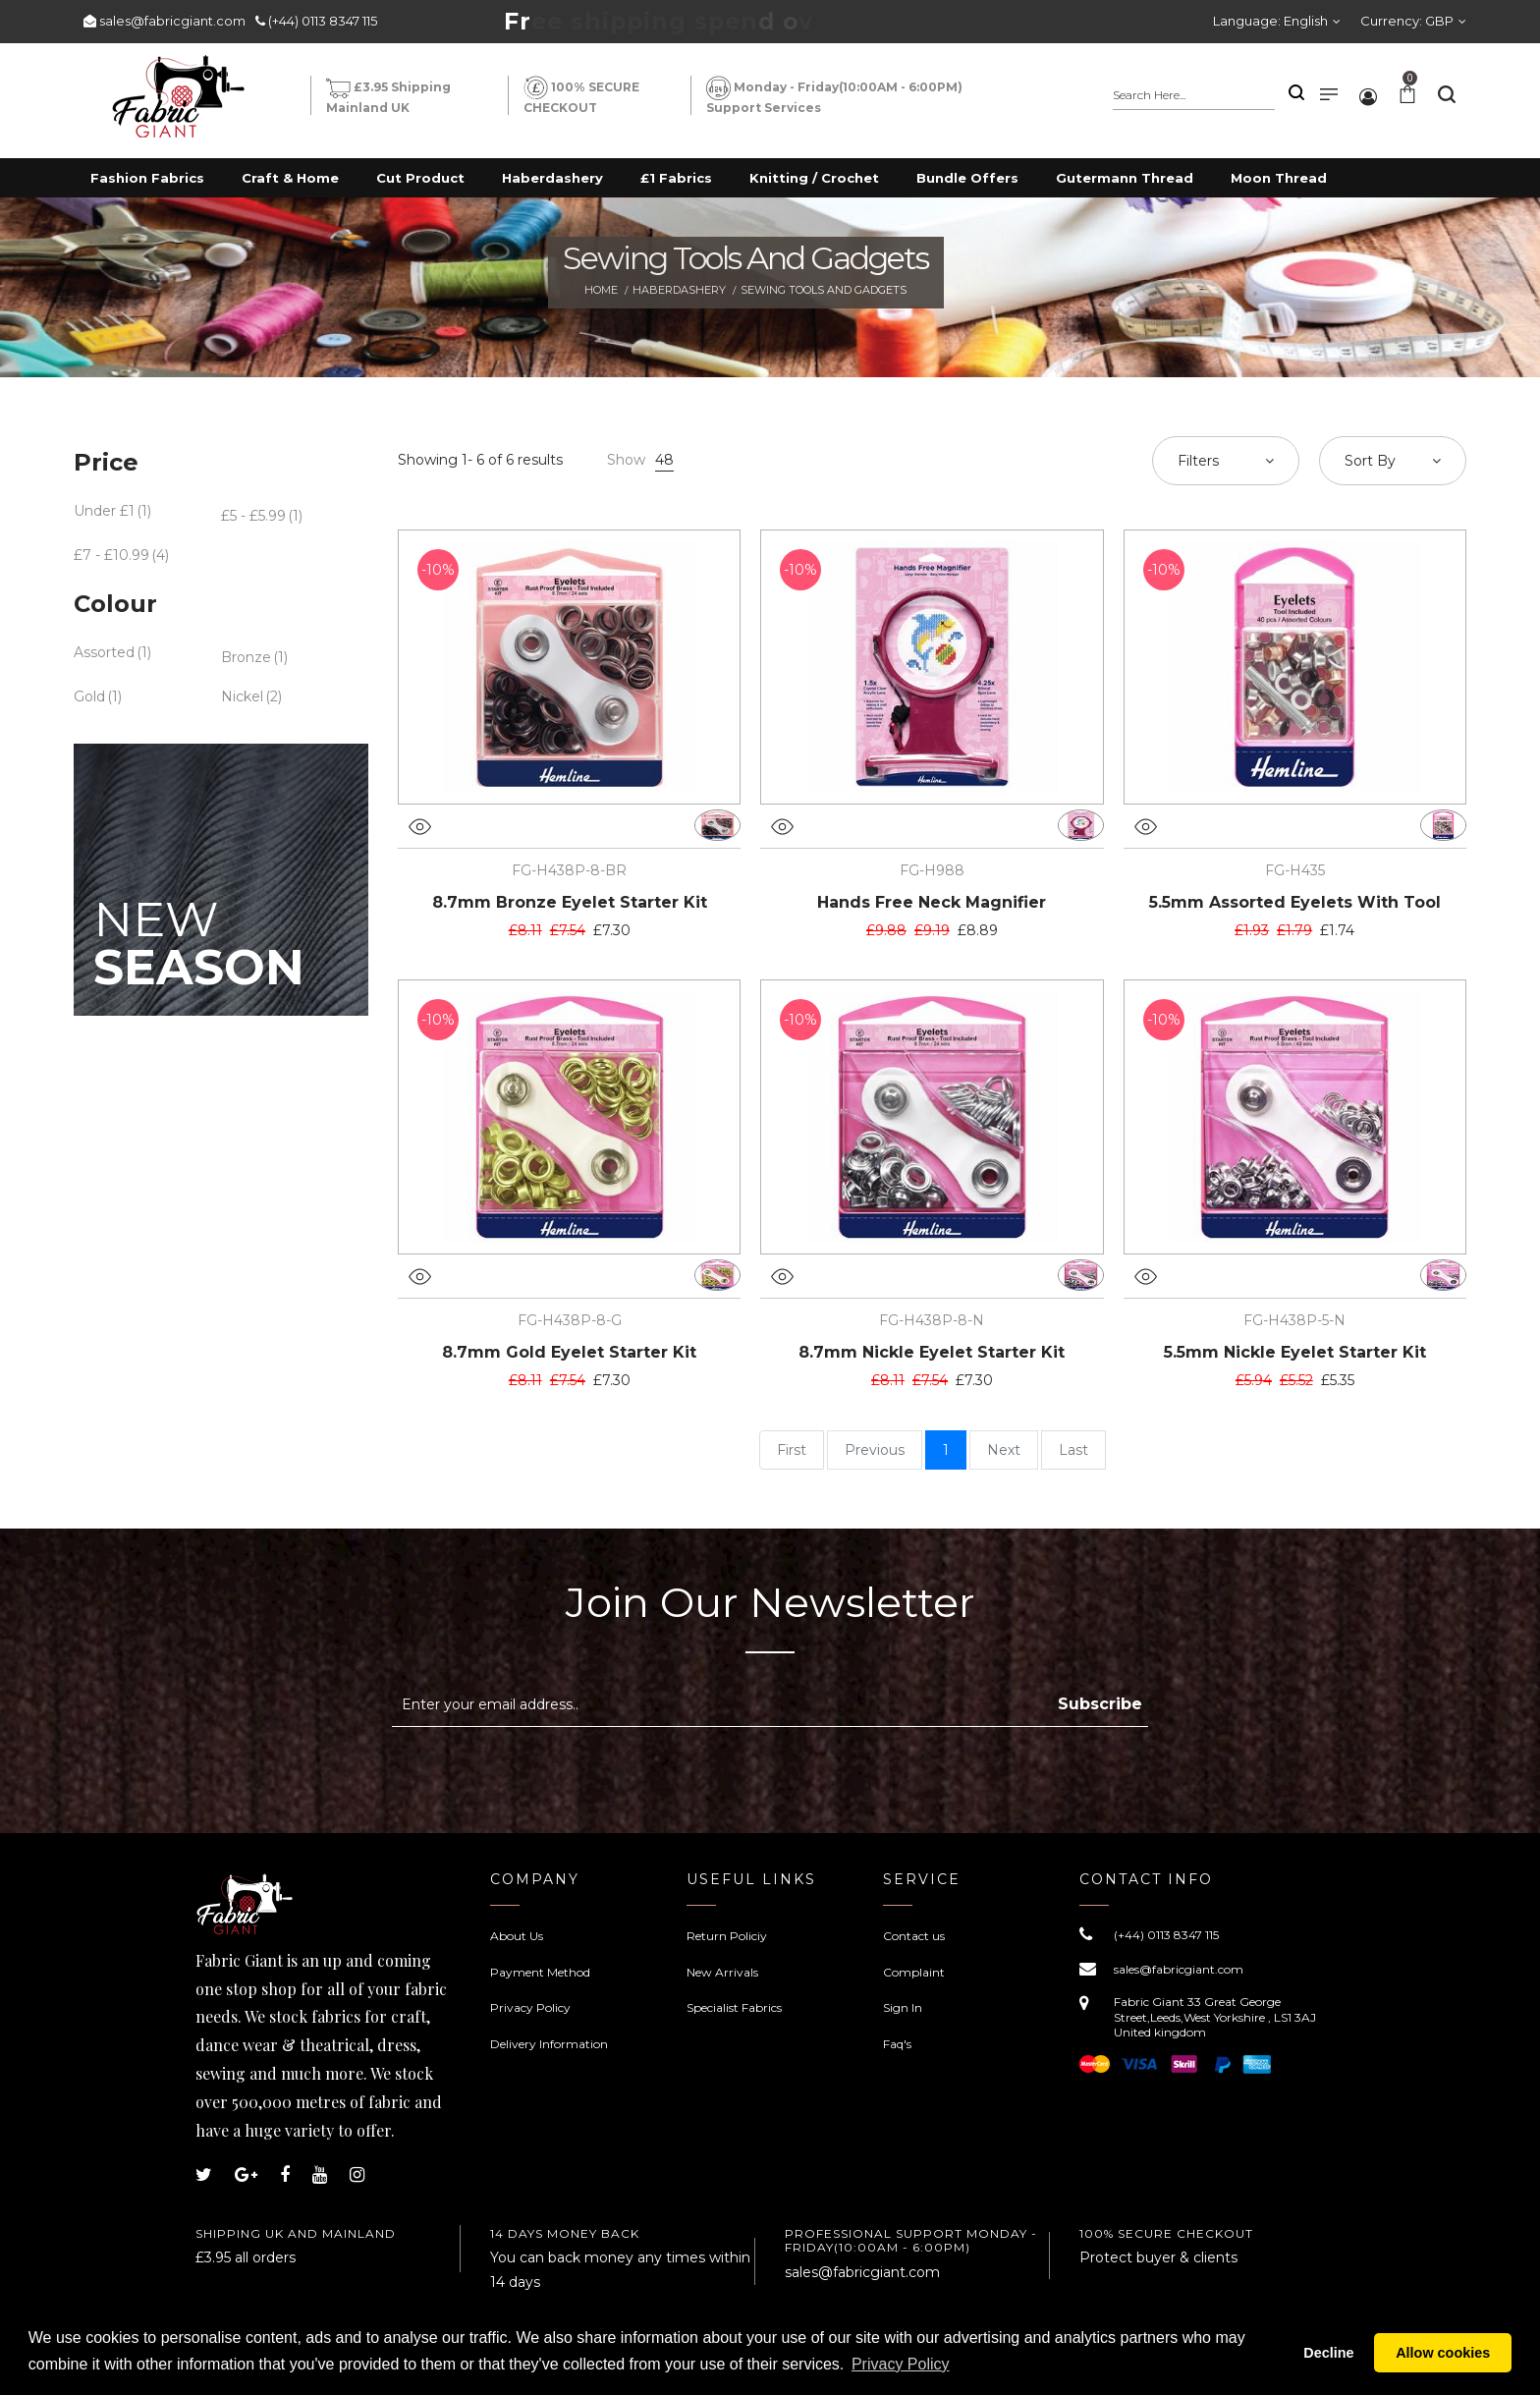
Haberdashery (679, 290)
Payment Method (540, 1972)
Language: (1270, 20)
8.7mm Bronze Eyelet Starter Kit (569, 902)
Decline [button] (1328, 2353)
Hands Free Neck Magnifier (931, 902)
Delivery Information (549, 2043)
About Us (516, 1935)
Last (1073, 1450)
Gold (89, 696)
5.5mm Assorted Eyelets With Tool (1295, 902)
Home (601, 290)
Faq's (897, 2043)
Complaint (914, 1972)
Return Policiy (727, 1935)
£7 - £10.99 (111, 555)
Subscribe (1100, 1704)
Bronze (246, 657)
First (791, 1450)
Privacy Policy (530, 2007)
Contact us (914, 1935)
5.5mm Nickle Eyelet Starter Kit (1295, 1352)
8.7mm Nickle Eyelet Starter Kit (931, 1352)
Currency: (1407, 20)
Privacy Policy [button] (901, 2364)
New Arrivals (722, 1972)
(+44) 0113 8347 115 (322, 20)
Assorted (104, 652)
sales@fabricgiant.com (172, 20)
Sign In (902, 2007)
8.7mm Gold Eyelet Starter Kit (569, 1352)
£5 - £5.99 (253, 516)
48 (664, 460)
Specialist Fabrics (734, 2007)
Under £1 (104, 511)
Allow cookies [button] (1443, 2353)
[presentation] (557, 1775)
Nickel (242, 696)
